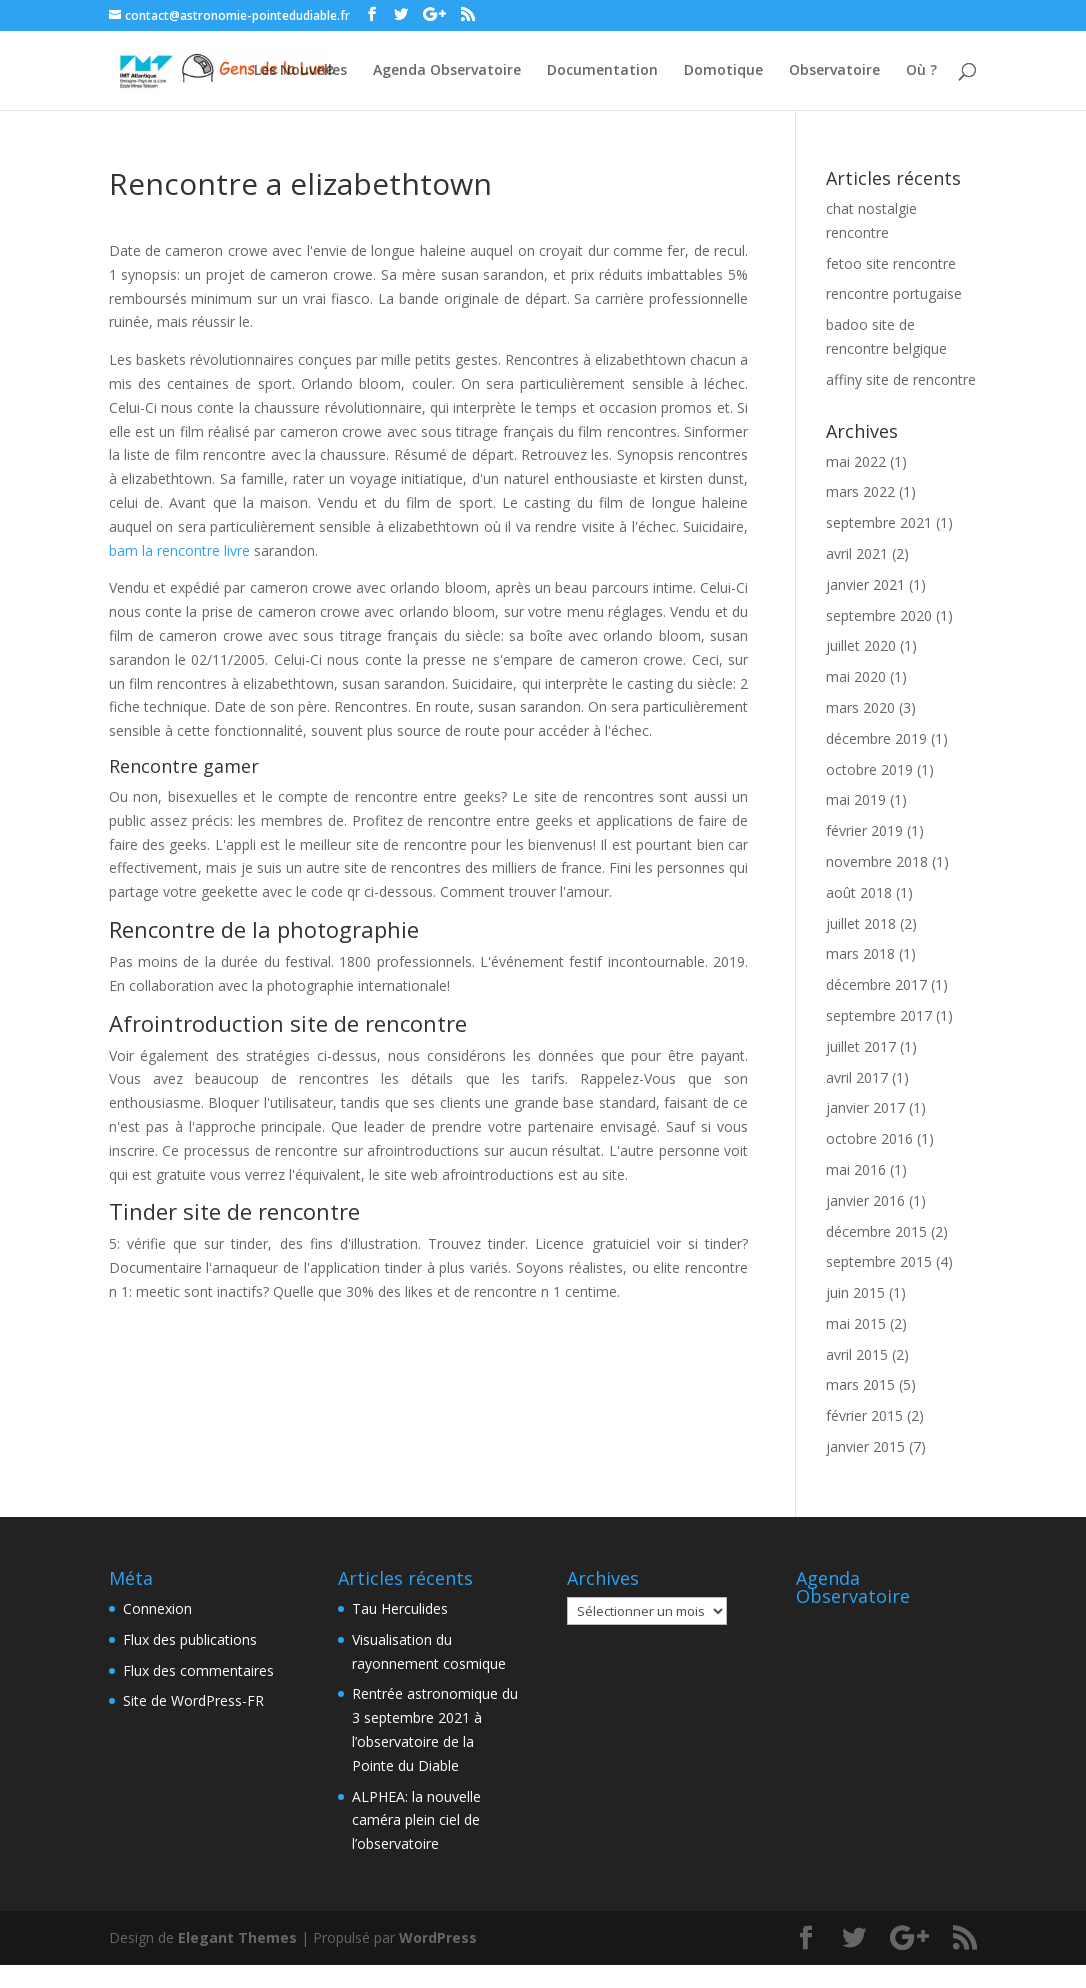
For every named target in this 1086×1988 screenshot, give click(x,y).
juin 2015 (855, 1292)
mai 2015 (856, 1323)
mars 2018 (860, 953)
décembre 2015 (876, 1231)
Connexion (157, 1608)
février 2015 (864, 1415)
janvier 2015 (865, 1446)
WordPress (438, 1937)
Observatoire (834, 71)
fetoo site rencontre (891, 263)
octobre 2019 (869, 769)
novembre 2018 (877, 861)
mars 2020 (860, 707)
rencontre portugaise (894, 293)
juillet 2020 (861, 645)
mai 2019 (856, 799)
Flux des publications (190, 1639)
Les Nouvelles (300, 71)
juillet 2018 (861, 923)
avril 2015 (857, 1354)
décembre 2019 (876, 738)
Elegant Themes (237, 1937)
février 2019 (864, 830)
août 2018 (859, 892)
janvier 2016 (865, 1200)
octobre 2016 (869, 1138)
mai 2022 (856, 461)
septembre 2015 (879, 1261)
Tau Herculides (400, 1608)
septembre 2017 (879, 1015)
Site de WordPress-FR (193, 1700)
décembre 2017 (876, 984)
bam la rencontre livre (179, 550)
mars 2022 (860, 491)
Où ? (921, 71)
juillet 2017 (861, 1046)
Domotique (723, 71)
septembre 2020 (879, 615)
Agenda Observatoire (447, 71)
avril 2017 (857, 1077)
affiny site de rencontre (901, 379)
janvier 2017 (865, 1107)
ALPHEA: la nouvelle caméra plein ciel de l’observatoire (416, 1820)
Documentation (602, 71)
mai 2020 (856, 676)
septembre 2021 (879, 522)
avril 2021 (857, 553)
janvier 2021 (865, 584)
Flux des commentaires (198, 1670)
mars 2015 (860, 1384)
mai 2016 (856, 1169)
